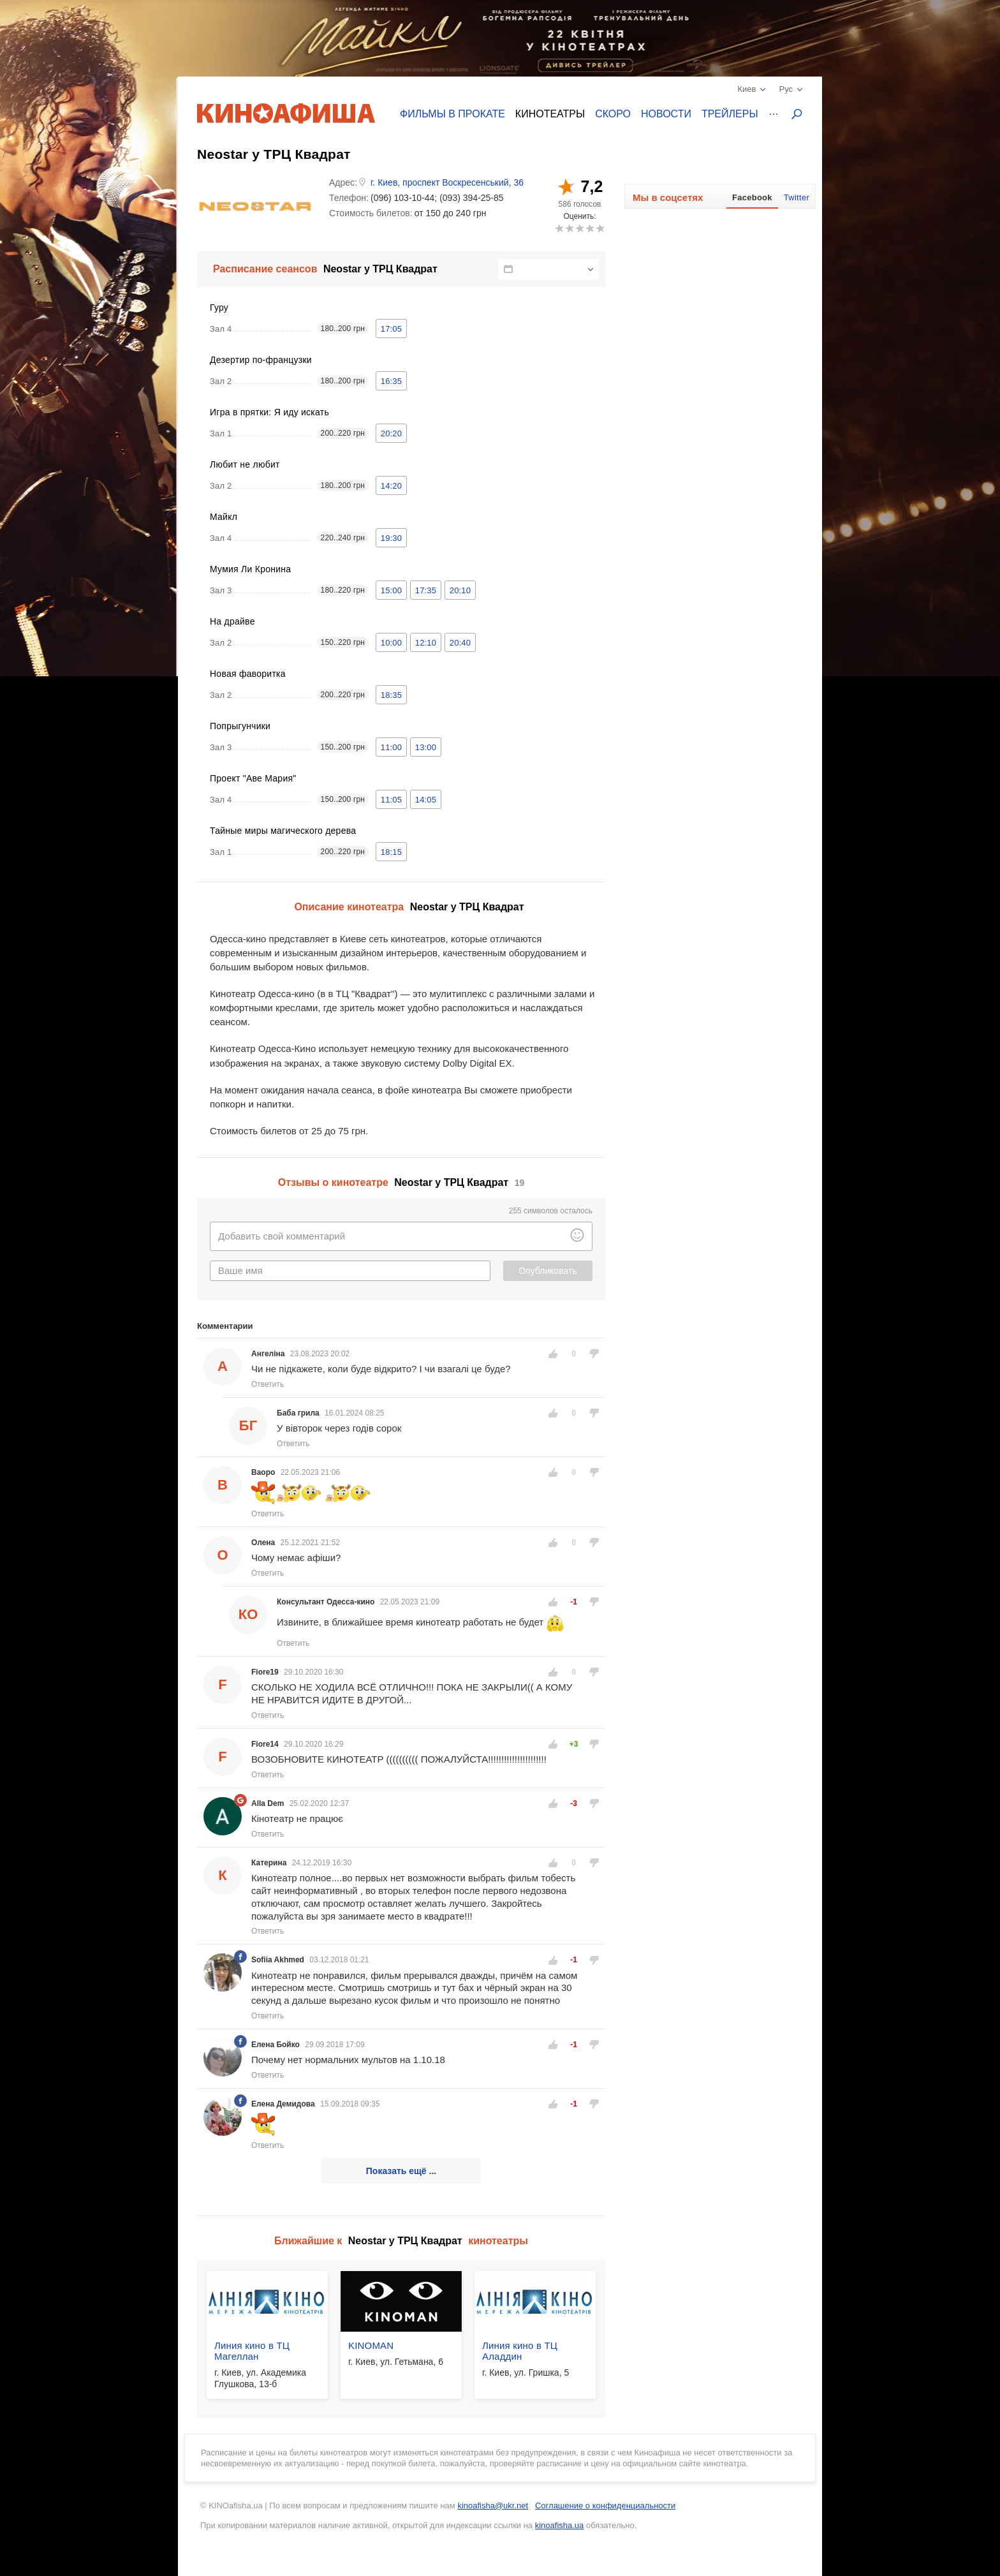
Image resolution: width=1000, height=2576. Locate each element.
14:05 (425, 799)
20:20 (391, 433)
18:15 (391, 852)
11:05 (391, 799)
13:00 (425, 747)
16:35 (391, 381)
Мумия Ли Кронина (250, 569)
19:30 (391, 538)
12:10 (425, 643)
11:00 (391, 747)
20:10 (460, 590)
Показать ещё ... (401, 2171)
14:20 (391, 486)
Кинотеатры (550, 113)
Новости (666, 113)
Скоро (613, 113)
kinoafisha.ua (559, 2525)
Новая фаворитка (248, 674)
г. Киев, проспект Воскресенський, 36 (447, 182)
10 (600, 228)
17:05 (391, 329)
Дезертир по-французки (261, 360)
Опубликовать (547, 1271)
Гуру (219, 307)
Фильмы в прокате (452, 113)
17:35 (425, 590)
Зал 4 (221, 329)
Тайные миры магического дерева (283, 830)
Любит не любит (245, 464)
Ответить (267, 1384)
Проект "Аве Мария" (253, 778)
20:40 (460, 643)
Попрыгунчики (240, 726)
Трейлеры (730, 113)
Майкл (223, 517)
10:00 (391, 643)
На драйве (232, 621)
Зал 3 (221, 590)
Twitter (796, 197)
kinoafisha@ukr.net (492, 2505)
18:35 (391, 695)
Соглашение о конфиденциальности (605, 2505)
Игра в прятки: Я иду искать (269, 412)
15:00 (391, 590)
